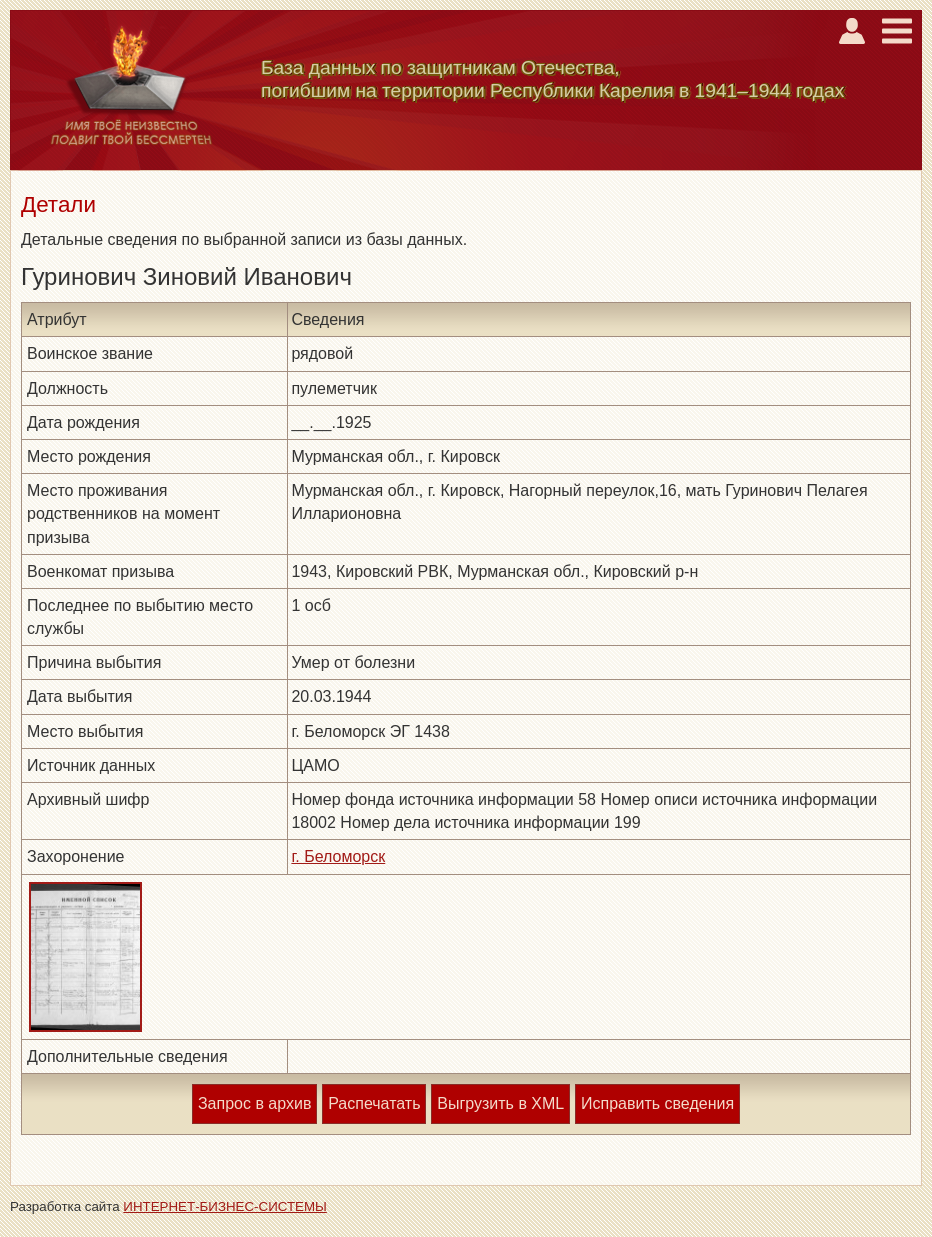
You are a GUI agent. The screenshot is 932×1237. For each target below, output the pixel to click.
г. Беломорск (338, 856)
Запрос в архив (254, 1103)
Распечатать (374, 1103)
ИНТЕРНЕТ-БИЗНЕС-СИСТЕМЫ (225, 1206)
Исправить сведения (657, 1103)
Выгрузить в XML (500, 1103)
